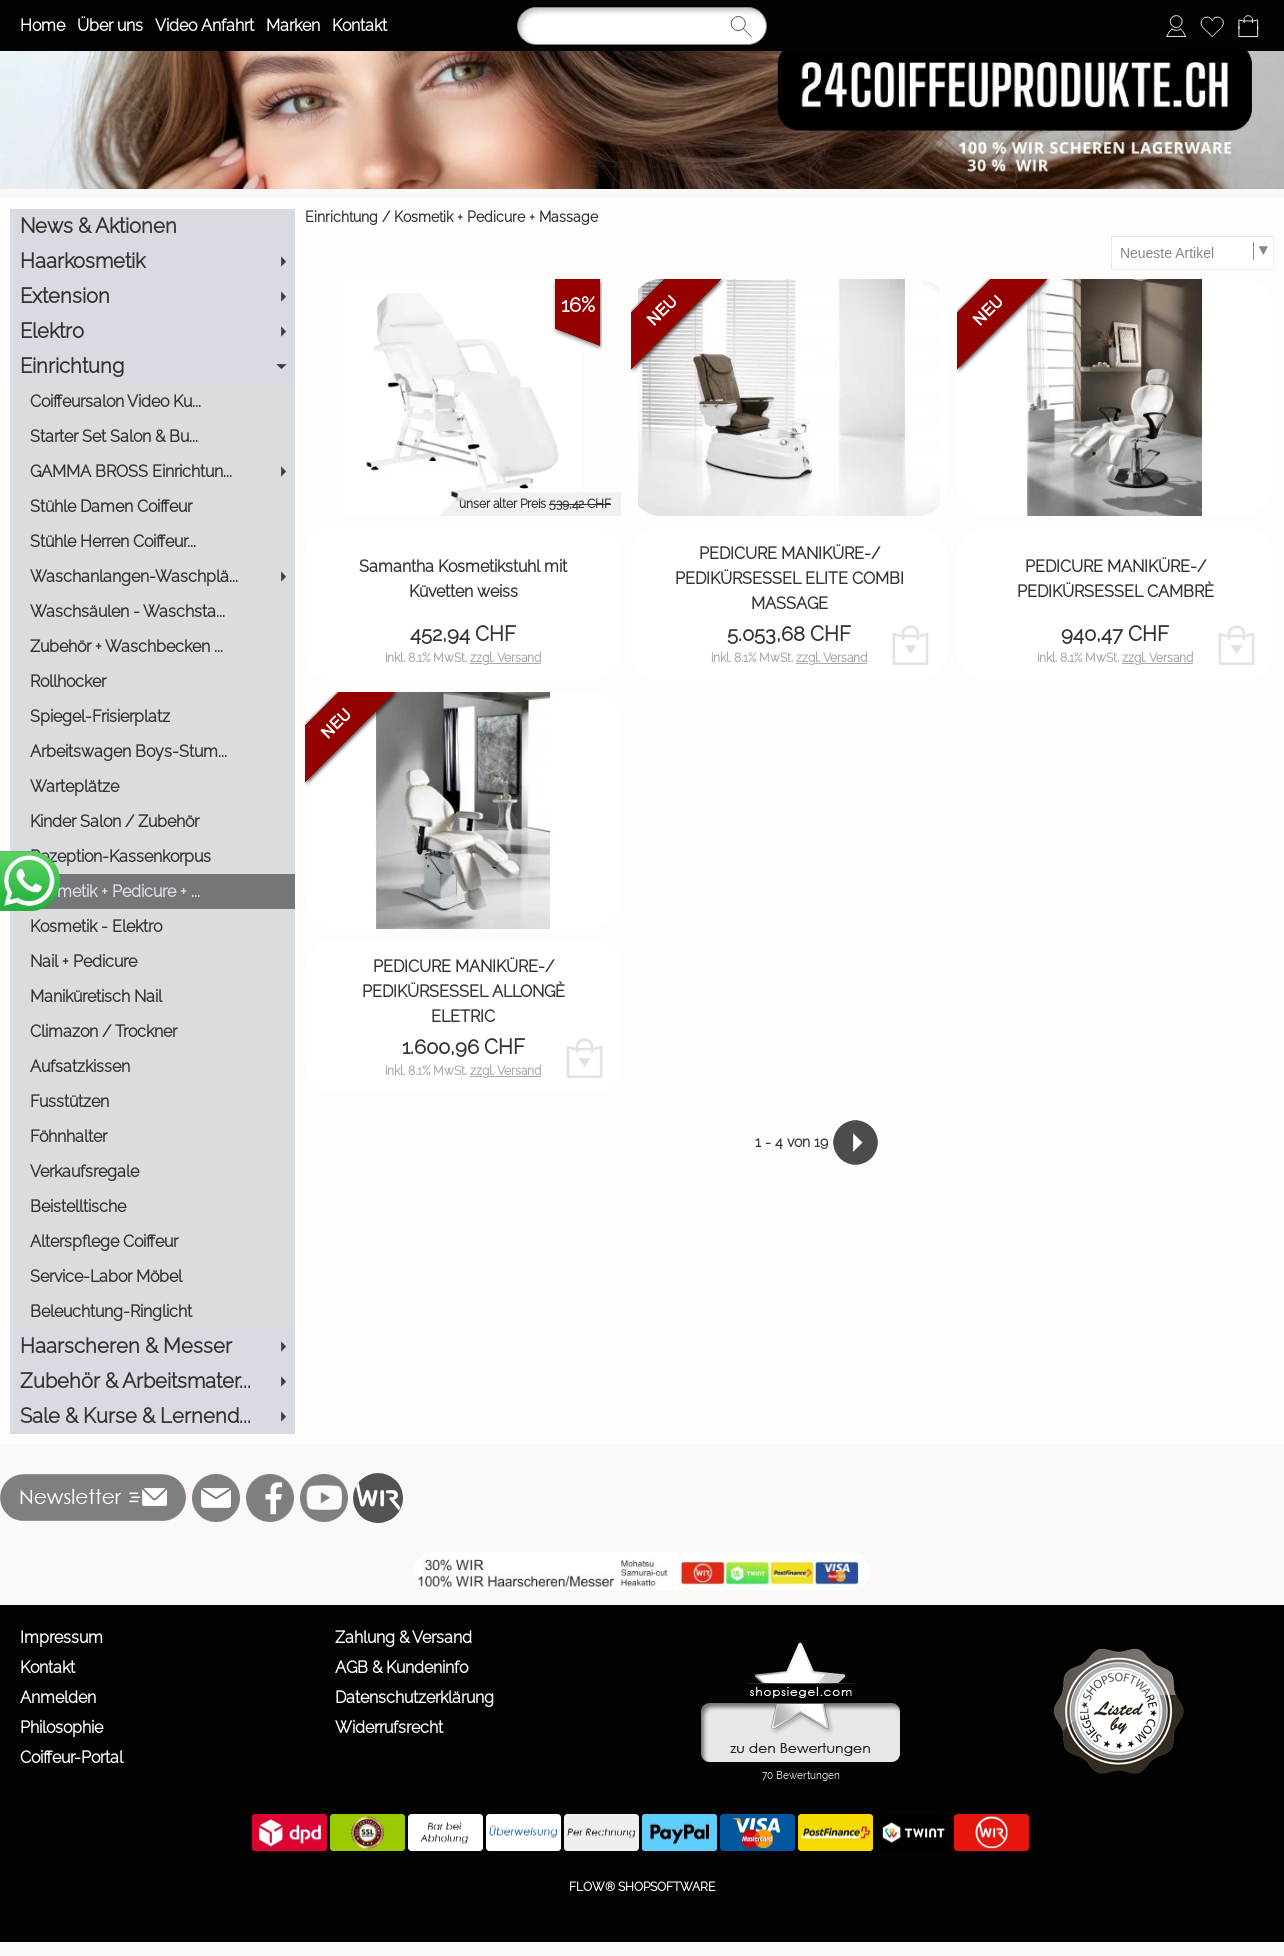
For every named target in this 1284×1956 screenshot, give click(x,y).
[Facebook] (270, 1498)
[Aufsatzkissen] (152, 1066)
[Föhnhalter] (152, 1136)
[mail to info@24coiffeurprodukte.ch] (216, 1498)
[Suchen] (642, 26)
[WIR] (378, 1498)
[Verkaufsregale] (152, 1171)
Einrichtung (341, 217)
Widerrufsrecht (389, 1727)
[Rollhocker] (152, 681)
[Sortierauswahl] (1192, 253)
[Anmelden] (1176, 26)
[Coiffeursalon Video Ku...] (152, 401)
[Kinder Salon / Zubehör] (152, 821)
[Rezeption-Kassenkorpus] (152, 856)
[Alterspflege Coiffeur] (152, 1241)
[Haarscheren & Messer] (152, 1346)
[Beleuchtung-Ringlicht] (152, 1311)
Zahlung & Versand (403, 1637)
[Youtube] (324, 1498)
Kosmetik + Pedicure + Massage (496, 217)
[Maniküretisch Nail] (152, 996)
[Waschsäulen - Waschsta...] (152, 611)
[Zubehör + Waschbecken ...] (152, 646)
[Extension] (152, 296)
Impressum (61, 1637)
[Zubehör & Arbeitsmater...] (152, 1381)
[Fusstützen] (152, 1101)
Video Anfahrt (204, 25)
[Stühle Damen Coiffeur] (152, 506)
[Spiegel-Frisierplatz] (152, 716)
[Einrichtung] (152, 366)
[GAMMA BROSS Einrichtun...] (152, 471)
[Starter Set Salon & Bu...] (152, 436)
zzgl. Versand (505, 658)
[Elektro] (152, 331)
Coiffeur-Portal (71, 1757)
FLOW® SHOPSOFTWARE (642, 1887)
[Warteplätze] (152, 786)
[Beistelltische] (152, 1206)
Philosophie (61, 1727)
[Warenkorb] (1248, 26)
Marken (293, 25)
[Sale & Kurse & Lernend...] (152, 1416)
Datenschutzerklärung (414, 1697)
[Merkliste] (1212, 26)
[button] (93, 1498)
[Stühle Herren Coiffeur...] (152, 541)
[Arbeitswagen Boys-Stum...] (152, 751)
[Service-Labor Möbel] (152, 1276)
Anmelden (58, 1697)
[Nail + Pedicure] (152, 961)
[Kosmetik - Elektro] (152, 926)
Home (42, 25)
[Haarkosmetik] (152, 261)
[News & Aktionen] (152, 226)
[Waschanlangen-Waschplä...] (152, 576)
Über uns (110, 25)
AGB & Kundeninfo (401, 1667)
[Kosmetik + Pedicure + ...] (152, 891)
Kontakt (359, 25)
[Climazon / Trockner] (152, 1031)
